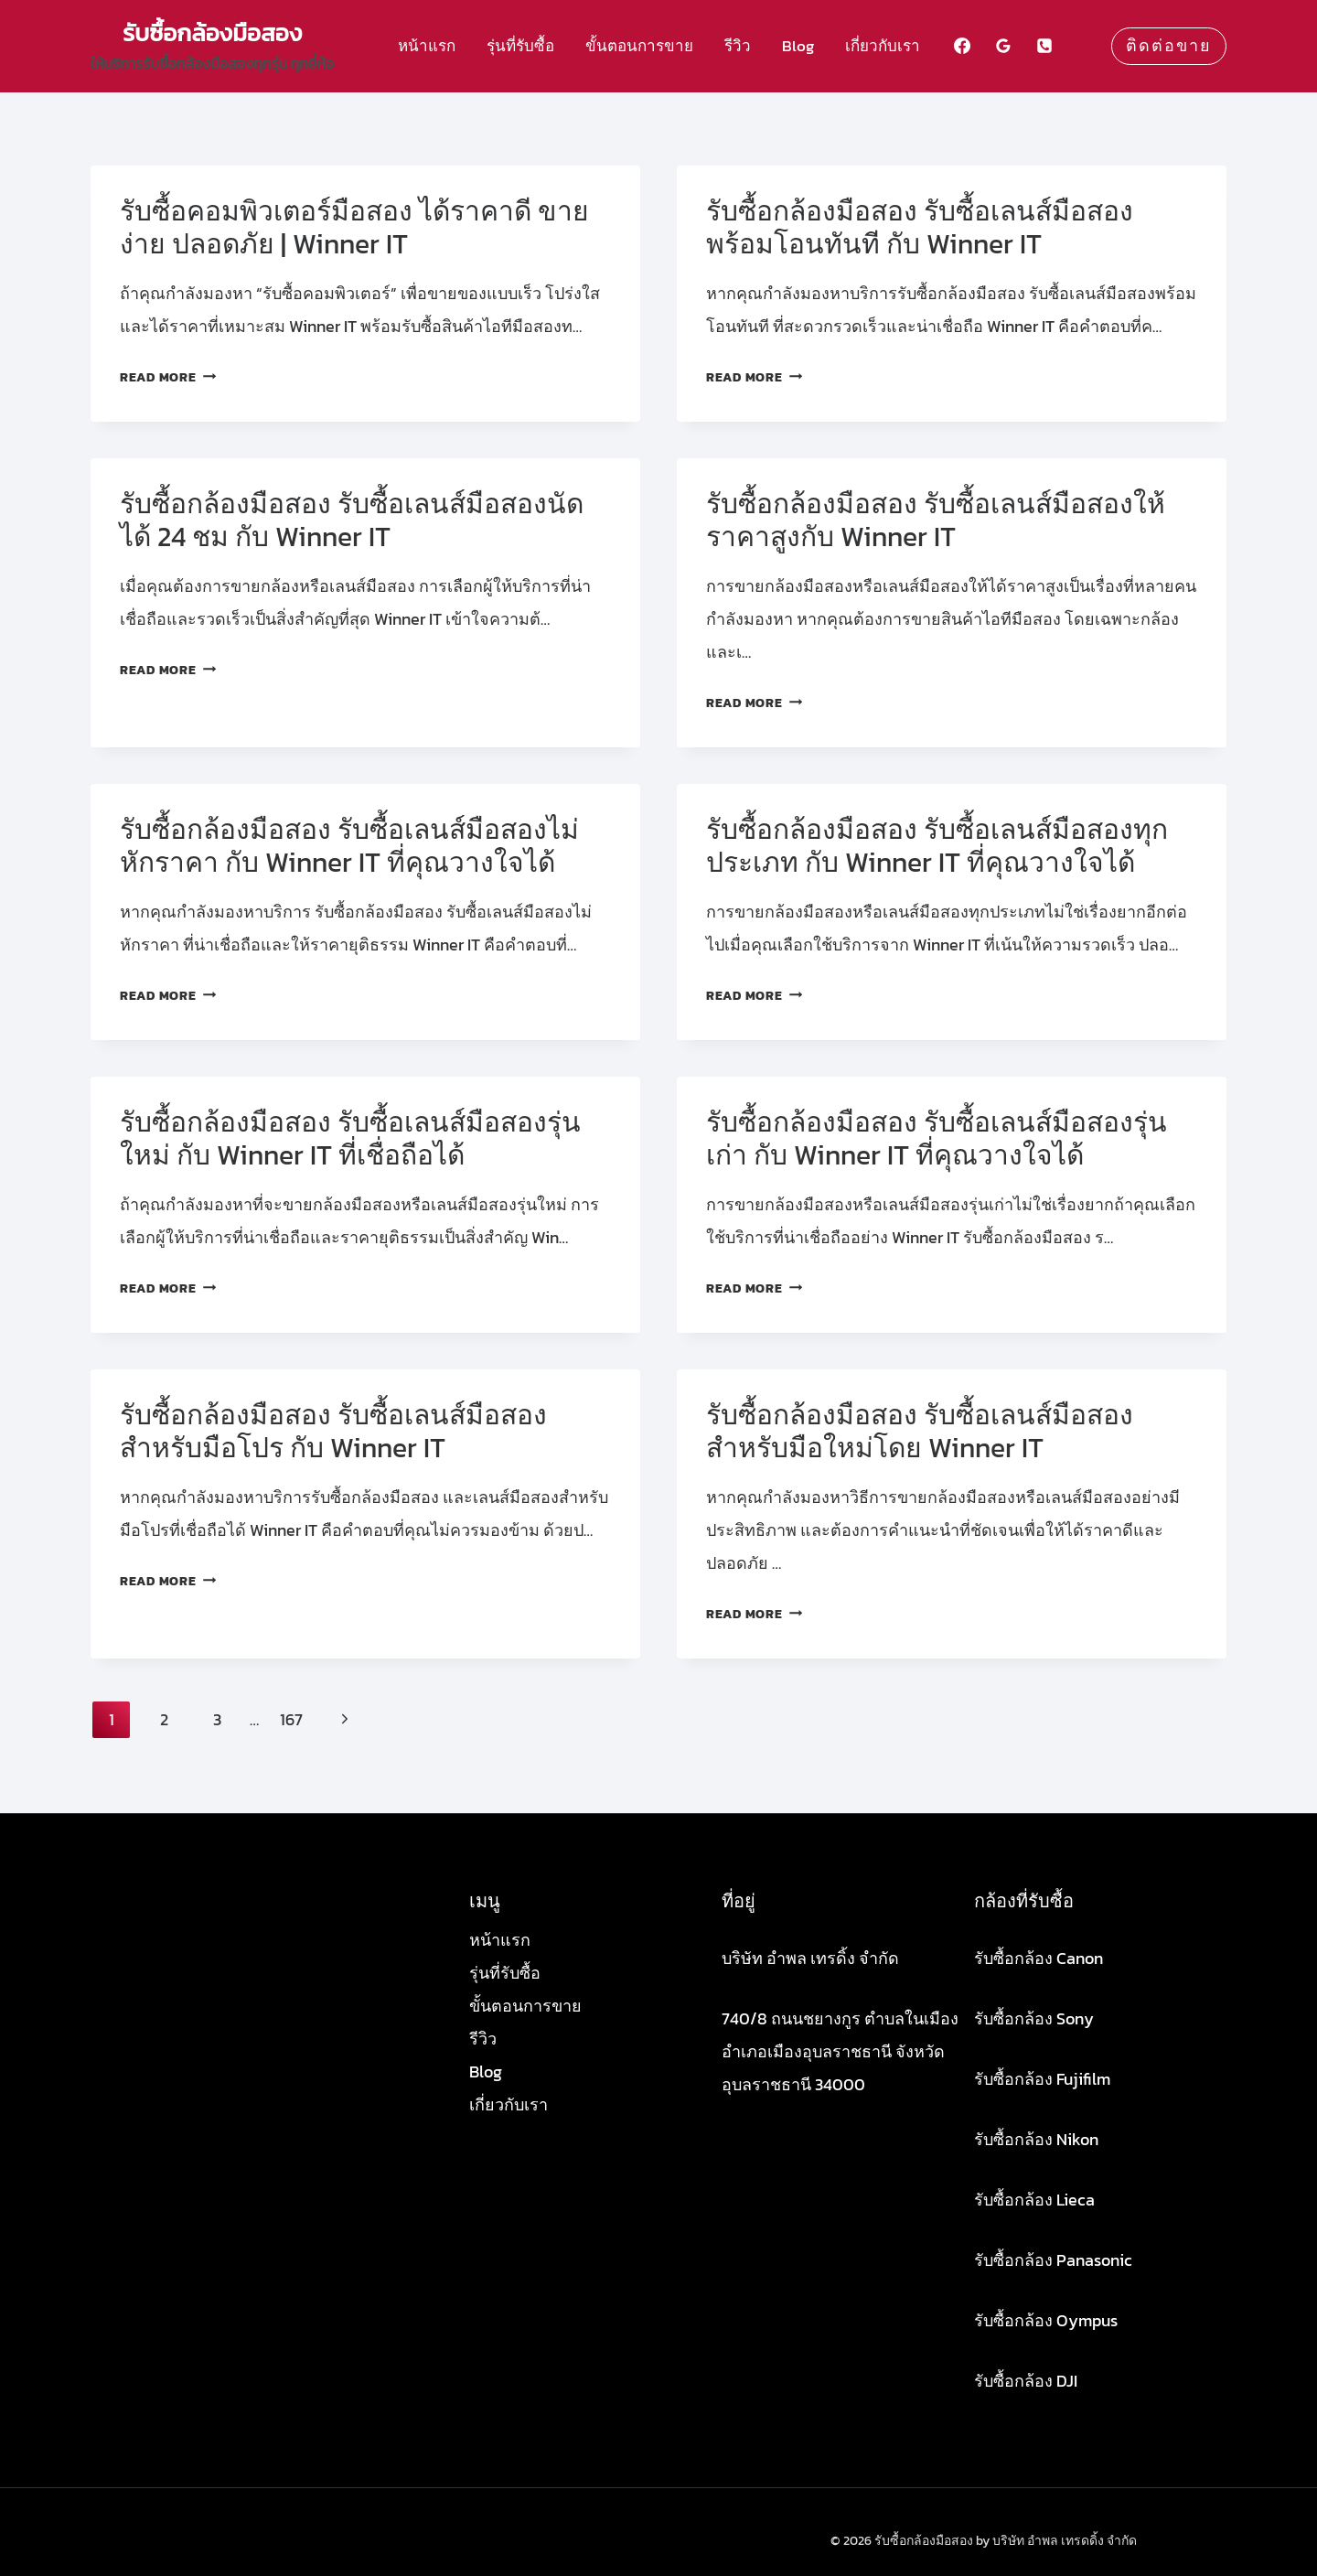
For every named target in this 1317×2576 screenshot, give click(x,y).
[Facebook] (962, 45)
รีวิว (737, 46)
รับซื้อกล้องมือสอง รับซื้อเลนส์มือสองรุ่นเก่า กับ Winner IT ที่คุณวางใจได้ (936, 1138)
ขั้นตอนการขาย (639, 46)
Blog (798, 46)
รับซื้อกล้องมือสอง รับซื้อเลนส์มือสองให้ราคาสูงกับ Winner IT (935, 520)
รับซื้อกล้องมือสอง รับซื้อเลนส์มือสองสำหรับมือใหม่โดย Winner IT (919, 1431)
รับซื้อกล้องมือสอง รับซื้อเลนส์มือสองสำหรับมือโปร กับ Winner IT (333, 1431)
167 (291, 1719)
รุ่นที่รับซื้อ (520, 46)
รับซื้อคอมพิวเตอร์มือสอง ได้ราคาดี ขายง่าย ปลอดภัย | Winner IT (354, 227)
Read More (168, 377)
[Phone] (1044, 45)
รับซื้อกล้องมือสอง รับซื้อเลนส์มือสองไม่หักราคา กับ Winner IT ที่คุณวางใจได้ (349, 846)
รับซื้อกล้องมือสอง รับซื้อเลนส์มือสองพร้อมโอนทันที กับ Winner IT (919, 227)
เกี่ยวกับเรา (882, 46)
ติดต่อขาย (1169, 46)
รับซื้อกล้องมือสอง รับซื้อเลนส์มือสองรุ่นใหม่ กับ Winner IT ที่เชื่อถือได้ (350, 1138)
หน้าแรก (426, 46)
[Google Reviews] (1003, 45)
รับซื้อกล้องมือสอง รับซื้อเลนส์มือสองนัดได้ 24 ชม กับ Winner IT (352, 520)
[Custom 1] (1085, 45)
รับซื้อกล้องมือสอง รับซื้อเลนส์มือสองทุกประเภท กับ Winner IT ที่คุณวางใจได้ (937, 846)
